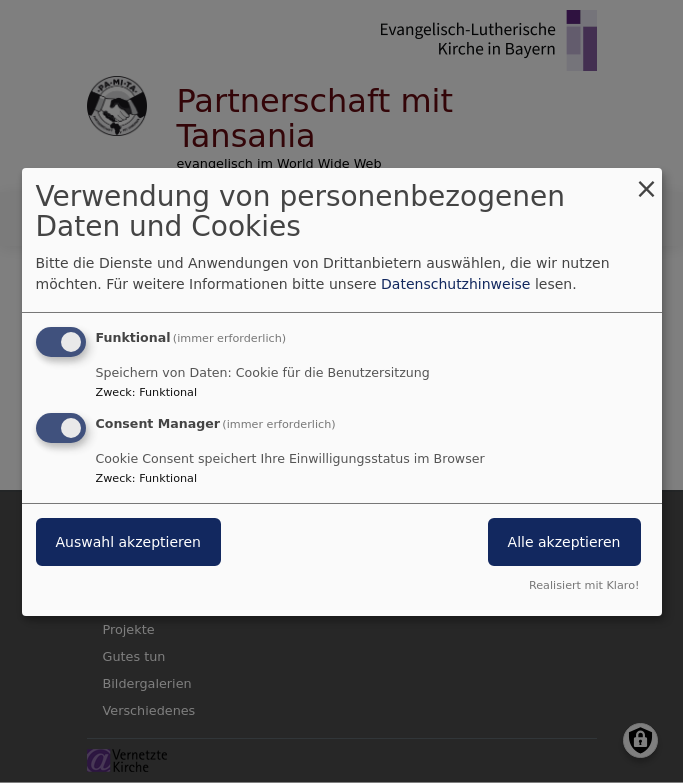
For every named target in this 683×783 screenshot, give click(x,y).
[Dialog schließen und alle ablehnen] (647, 179)
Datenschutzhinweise (455, 284)
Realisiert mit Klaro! (584, 585)
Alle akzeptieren (564, 542)
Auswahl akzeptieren (128, 542)
